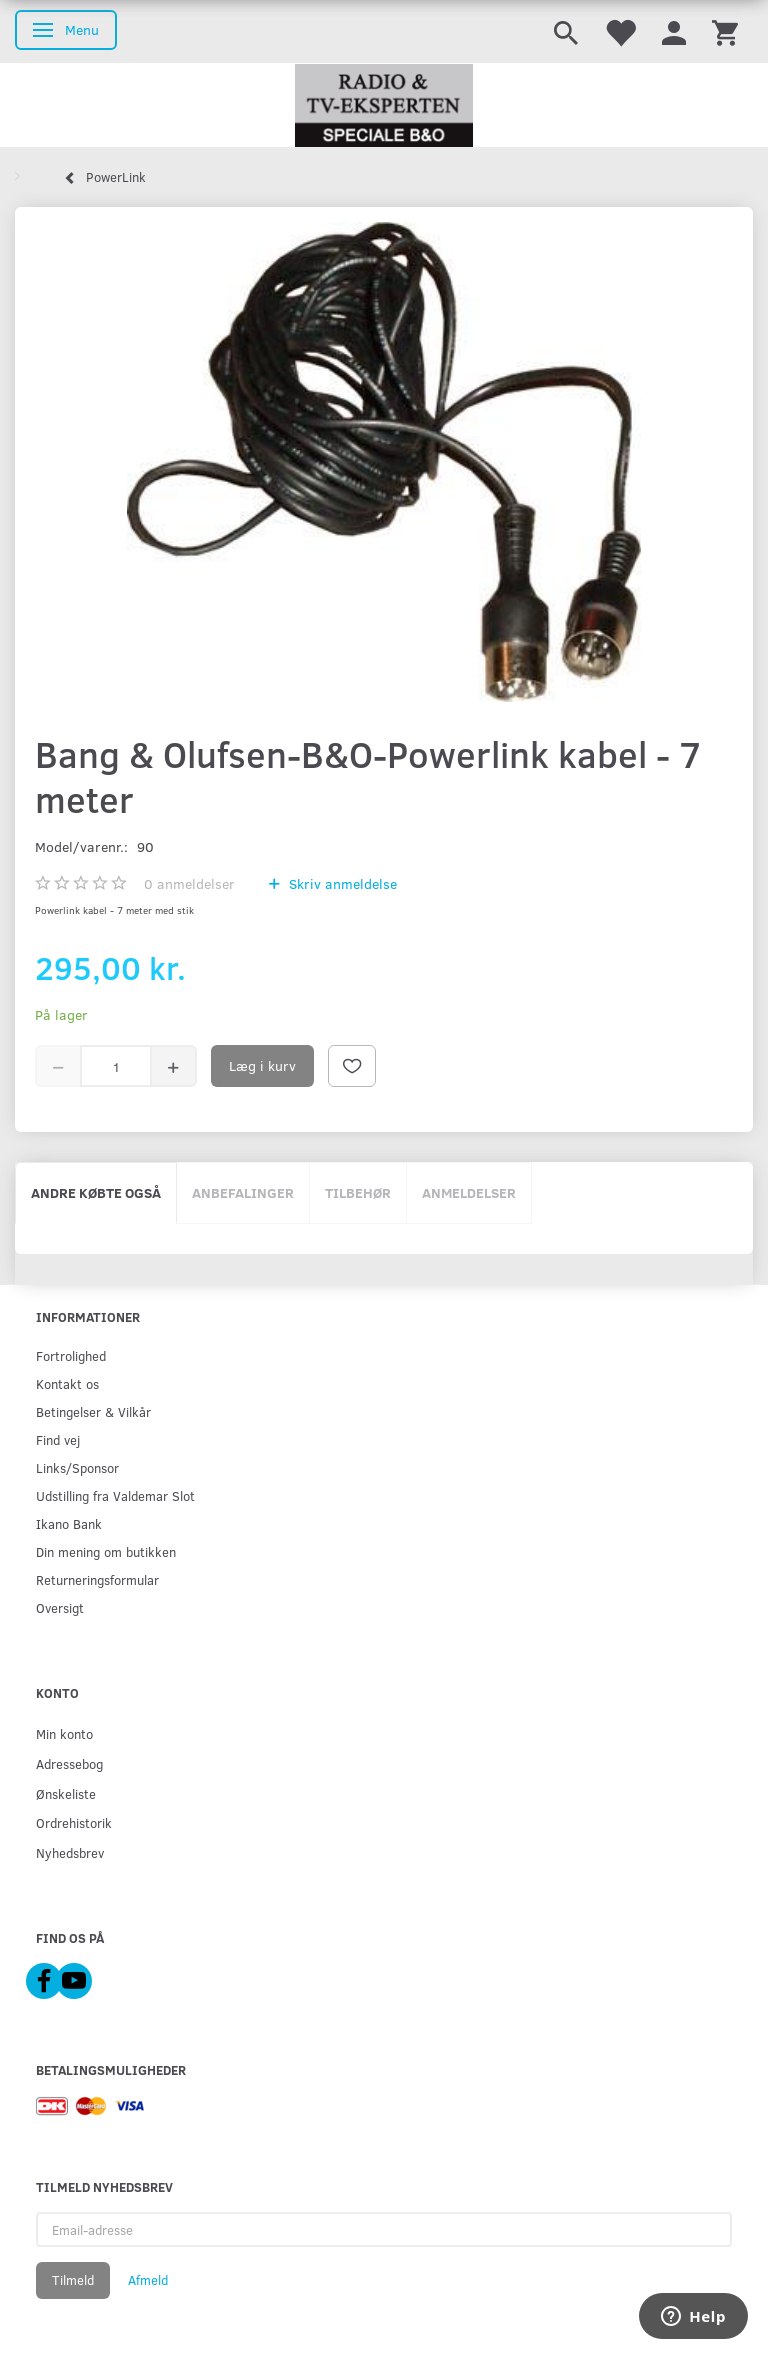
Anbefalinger (243, 1192)
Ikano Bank (69, 1523)
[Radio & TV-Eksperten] (384, 106)
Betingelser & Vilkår (93, 1411)
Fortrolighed (71, 1355)
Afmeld (148, 2280)
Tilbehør (358, 1192)
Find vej (58, 1439)
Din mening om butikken (106, 1551)
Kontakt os (67, 1383)
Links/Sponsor (77, 1467)
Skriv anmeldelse (341, 883)
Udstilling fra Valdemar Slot (115, 1495)
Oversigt (60, 1607)
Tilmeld (73, 2280)
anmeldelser (189, 883)
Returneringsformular (97, 1579)
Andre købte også (96, 1192)
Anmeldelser (469, 1192)
